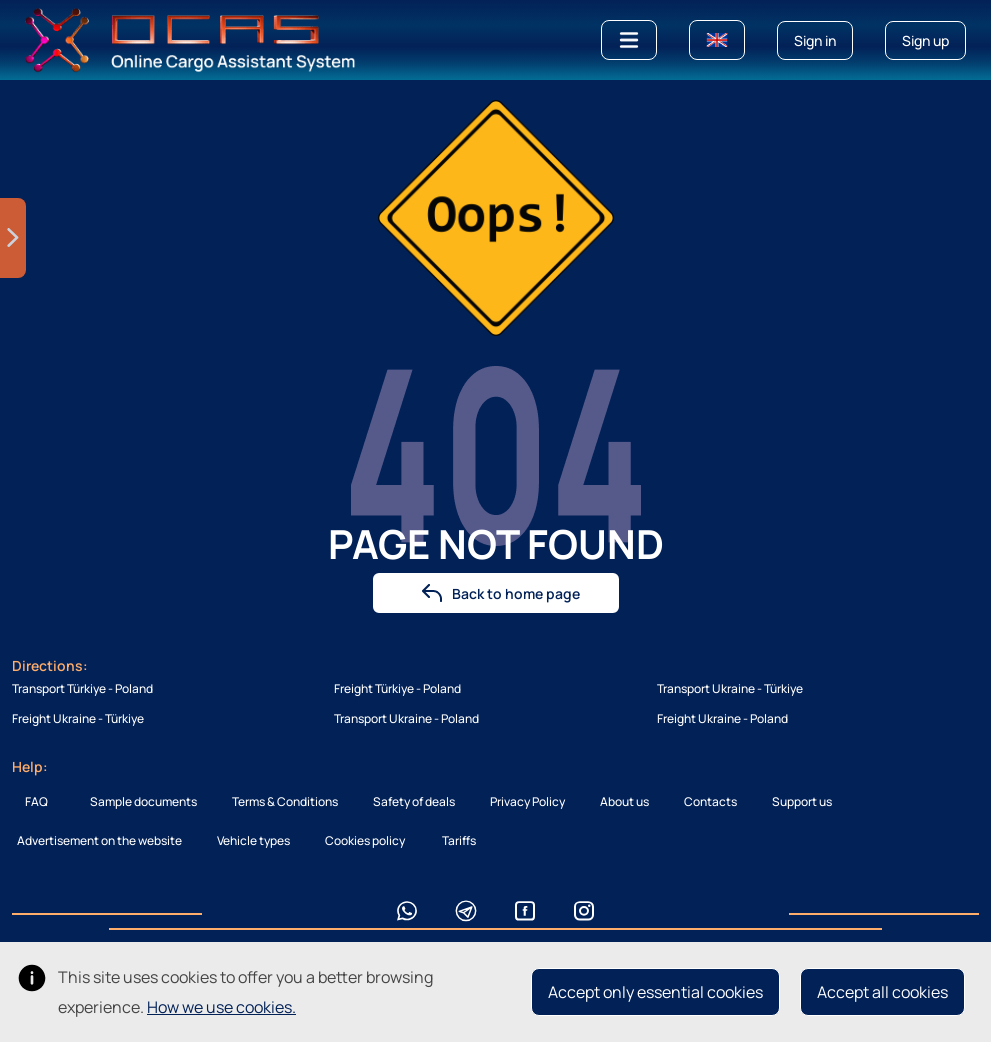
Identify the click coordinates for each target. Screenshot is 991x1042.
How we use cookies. (221, 1007)
